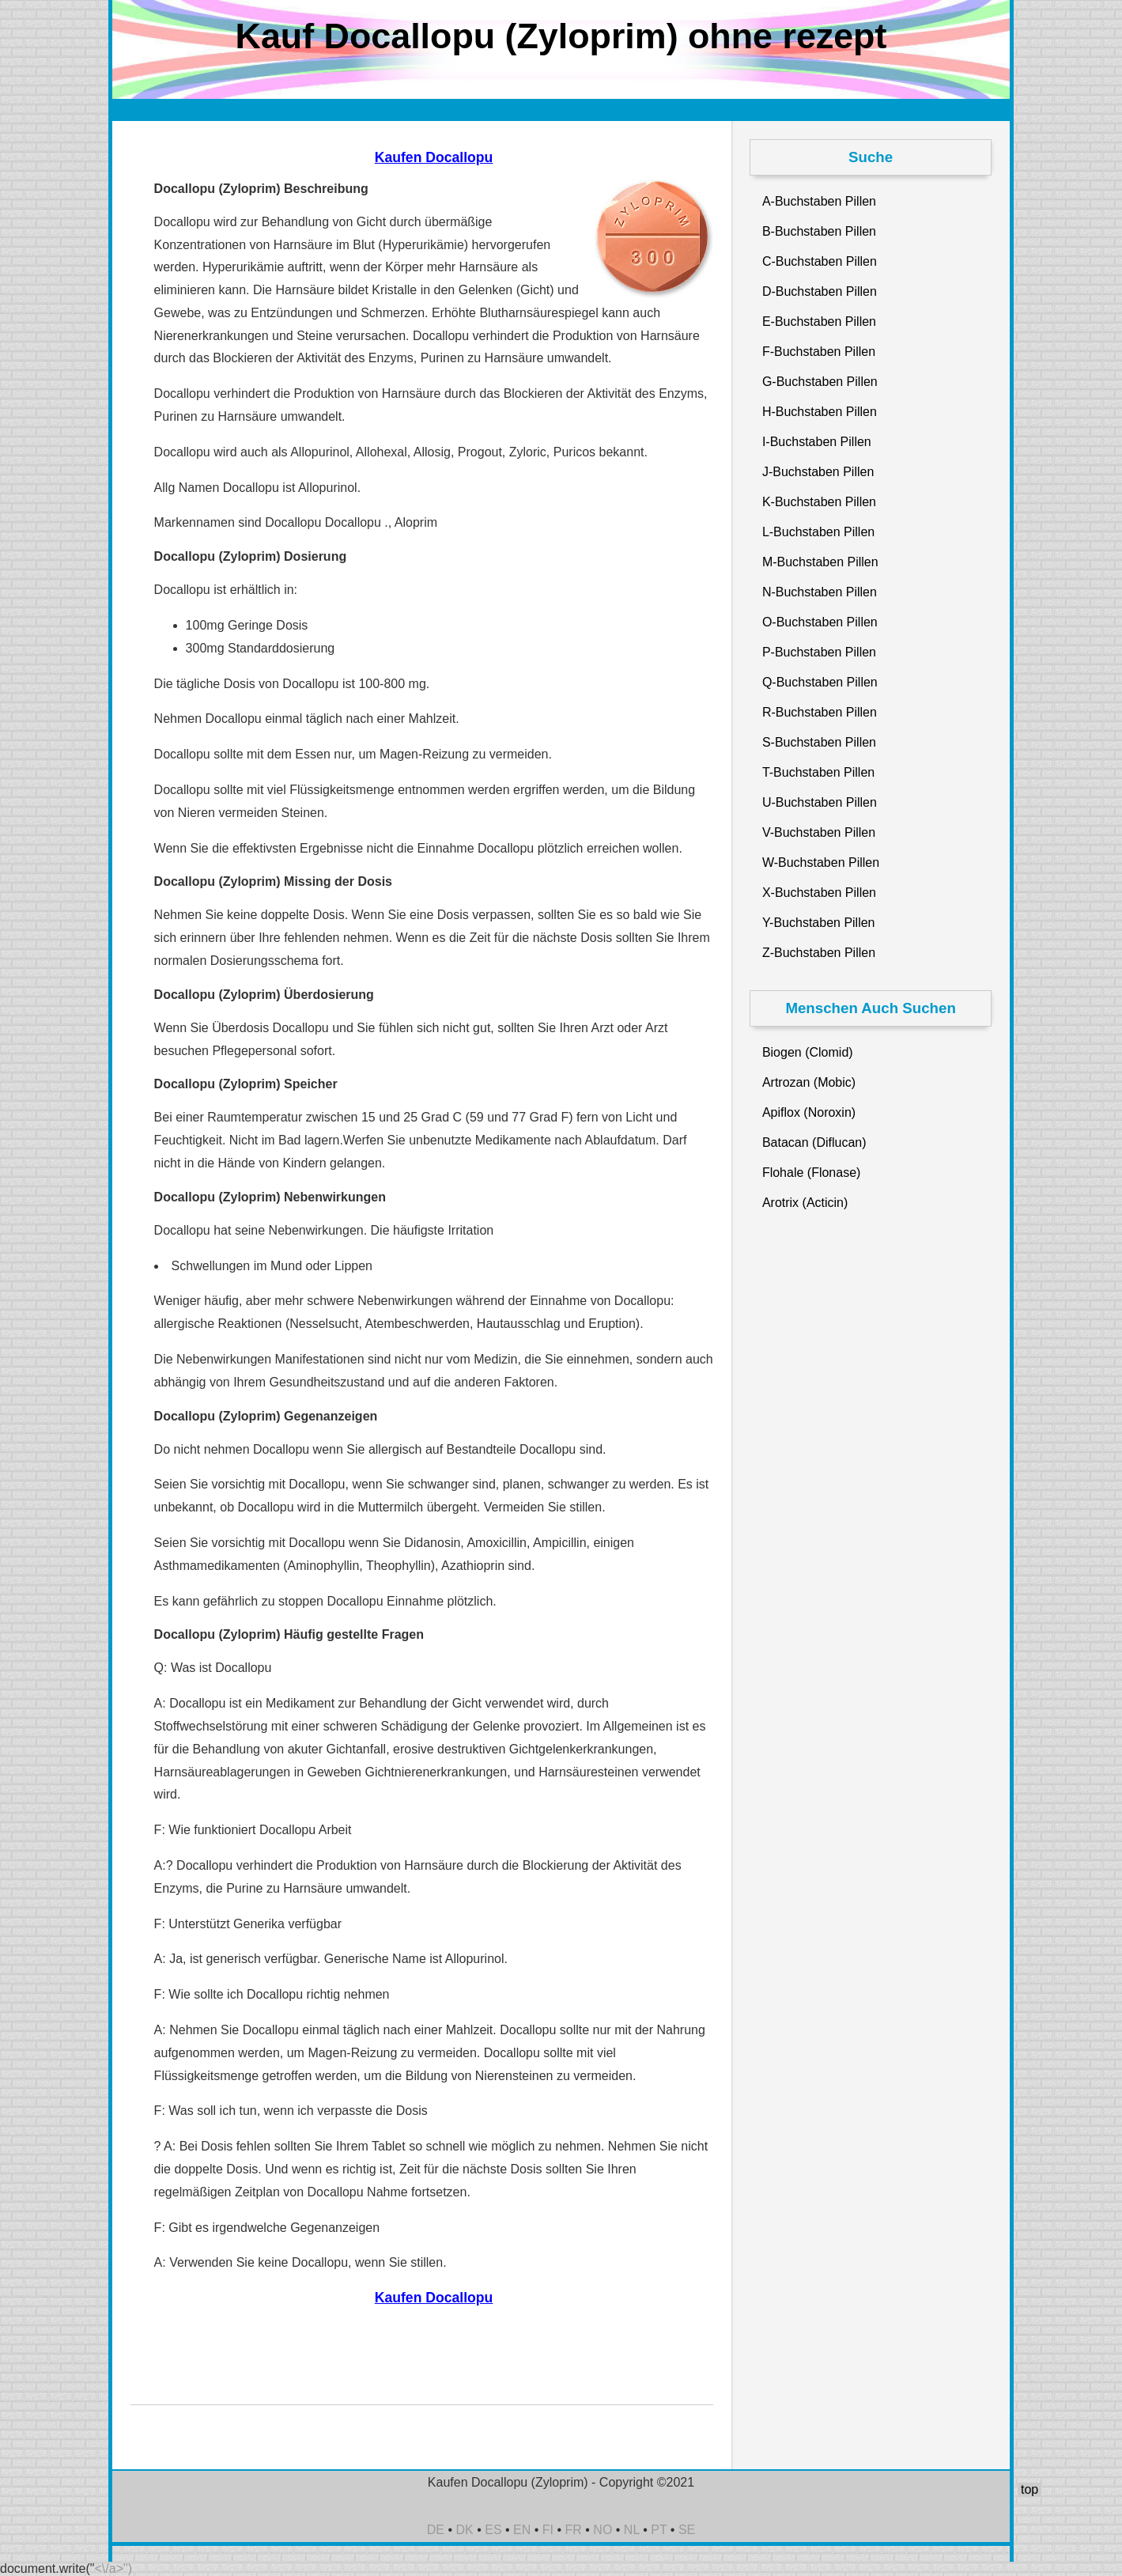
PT (659, 2529)
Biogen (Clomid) (807, 1052)
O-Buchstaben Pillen (820, 622)
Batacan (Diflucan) (814, 1142)
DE (435, 2529)
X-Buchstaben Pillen (819, 892)
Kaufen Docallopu (434, 157)
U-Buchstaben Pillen (819, 802)
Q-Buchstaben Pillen (820, 682)
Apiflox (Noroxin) (809, 1112)
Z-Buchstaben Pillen (818, 952)
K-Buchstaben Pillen (819, 502)
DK (465, 2529)
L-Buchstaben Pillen (818, 532)
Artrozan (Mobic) (809, 1082)
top (1029, 2489)
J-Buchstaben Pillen (818, 472)
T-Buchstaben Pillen (818, 772)
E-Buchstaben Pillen (819, 321)
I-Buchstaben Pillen (816, 441)
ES (493, 2529)
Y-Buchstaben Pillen (818, 922)
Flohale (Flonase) (811, 1172)
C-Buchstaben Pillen (819, 261)
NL (632, 2529)
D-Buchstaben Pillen (819, 291)
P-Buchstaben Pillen (819, 652)
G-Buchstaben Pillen (820, 381)
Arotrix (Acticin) (805, 1202)
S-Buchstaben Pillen (819, 742)
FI (547, 2529)
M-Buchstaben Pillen (820, 562)
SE (686, 2529)
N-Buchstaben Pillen (819, 592)
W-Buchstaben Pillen (820, 862)
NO (602, 2529)
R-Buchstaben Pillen (819, 712)
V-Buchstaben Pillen (818, 832)
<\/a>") (113, 2568)
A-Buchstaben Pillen (819, 201)
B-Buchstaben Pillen (819, 231)
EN (522, 2529)
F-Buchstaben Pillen (818, 351)
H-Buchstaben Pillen (819, 411)
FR (573, 2529)
